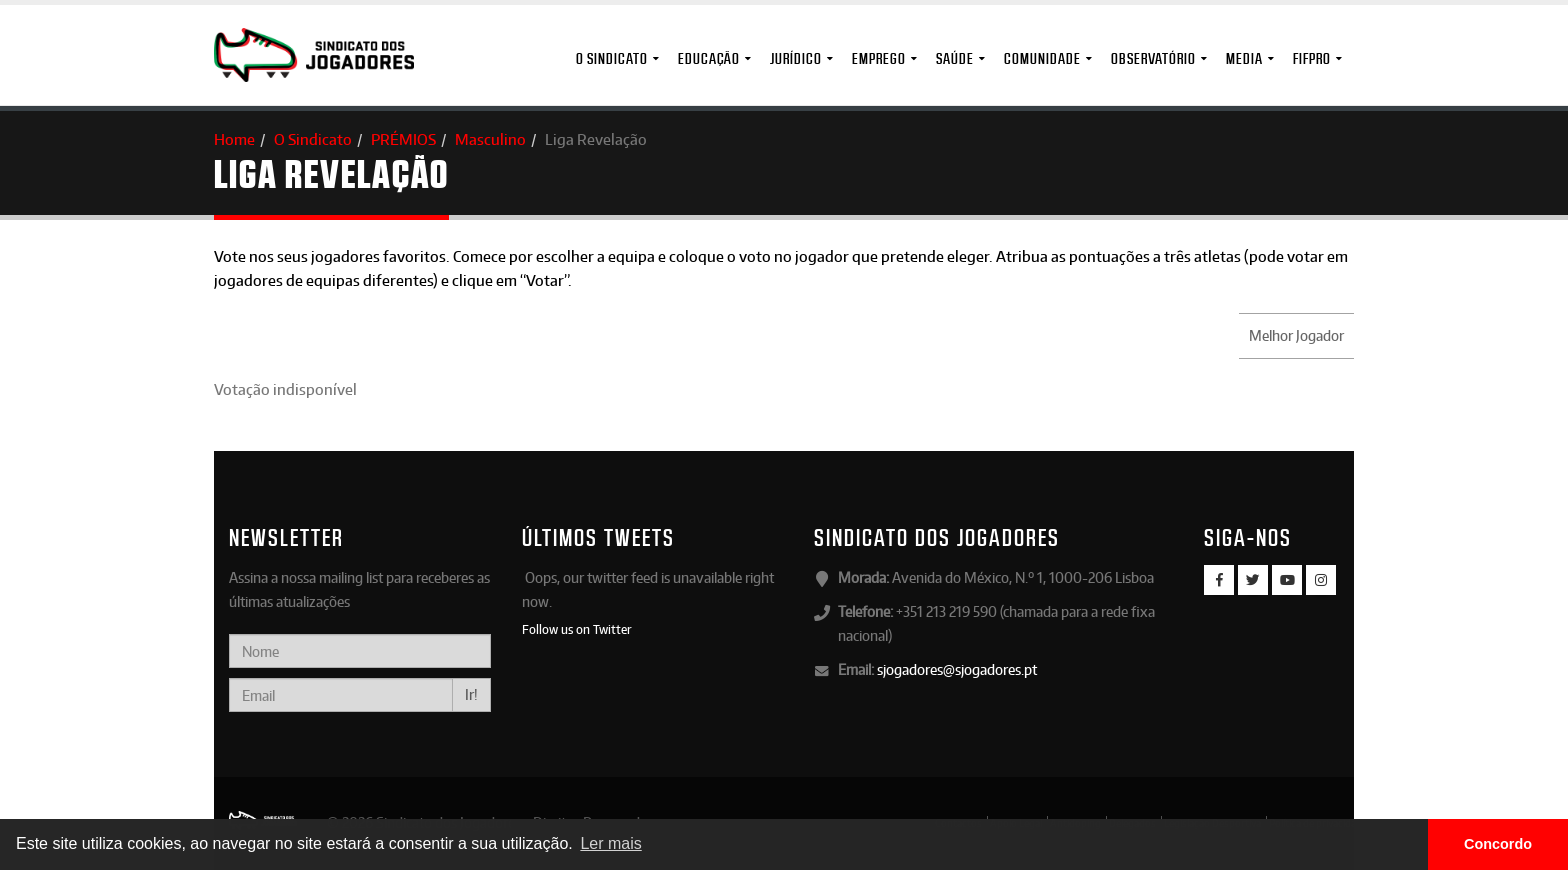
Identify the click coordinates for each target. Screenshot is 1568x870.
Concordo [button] (1498, 844)
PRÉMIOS (403, 139)
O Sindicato (612, 58)
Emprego (879, 58)
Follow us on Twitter (577, 629)
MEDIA (1244, 58)
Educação (709, 58)
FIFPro (1312, 58)
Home (234, 139)
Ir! (471, 694)
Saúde (955, 58)
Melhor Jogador (1296, 335)
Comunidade (1042, 58)
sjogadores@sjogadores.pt (957, 669)
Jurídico (796, 58)
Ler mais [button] (610, 843)
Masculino (490, 139)
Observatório (1153, 58)
